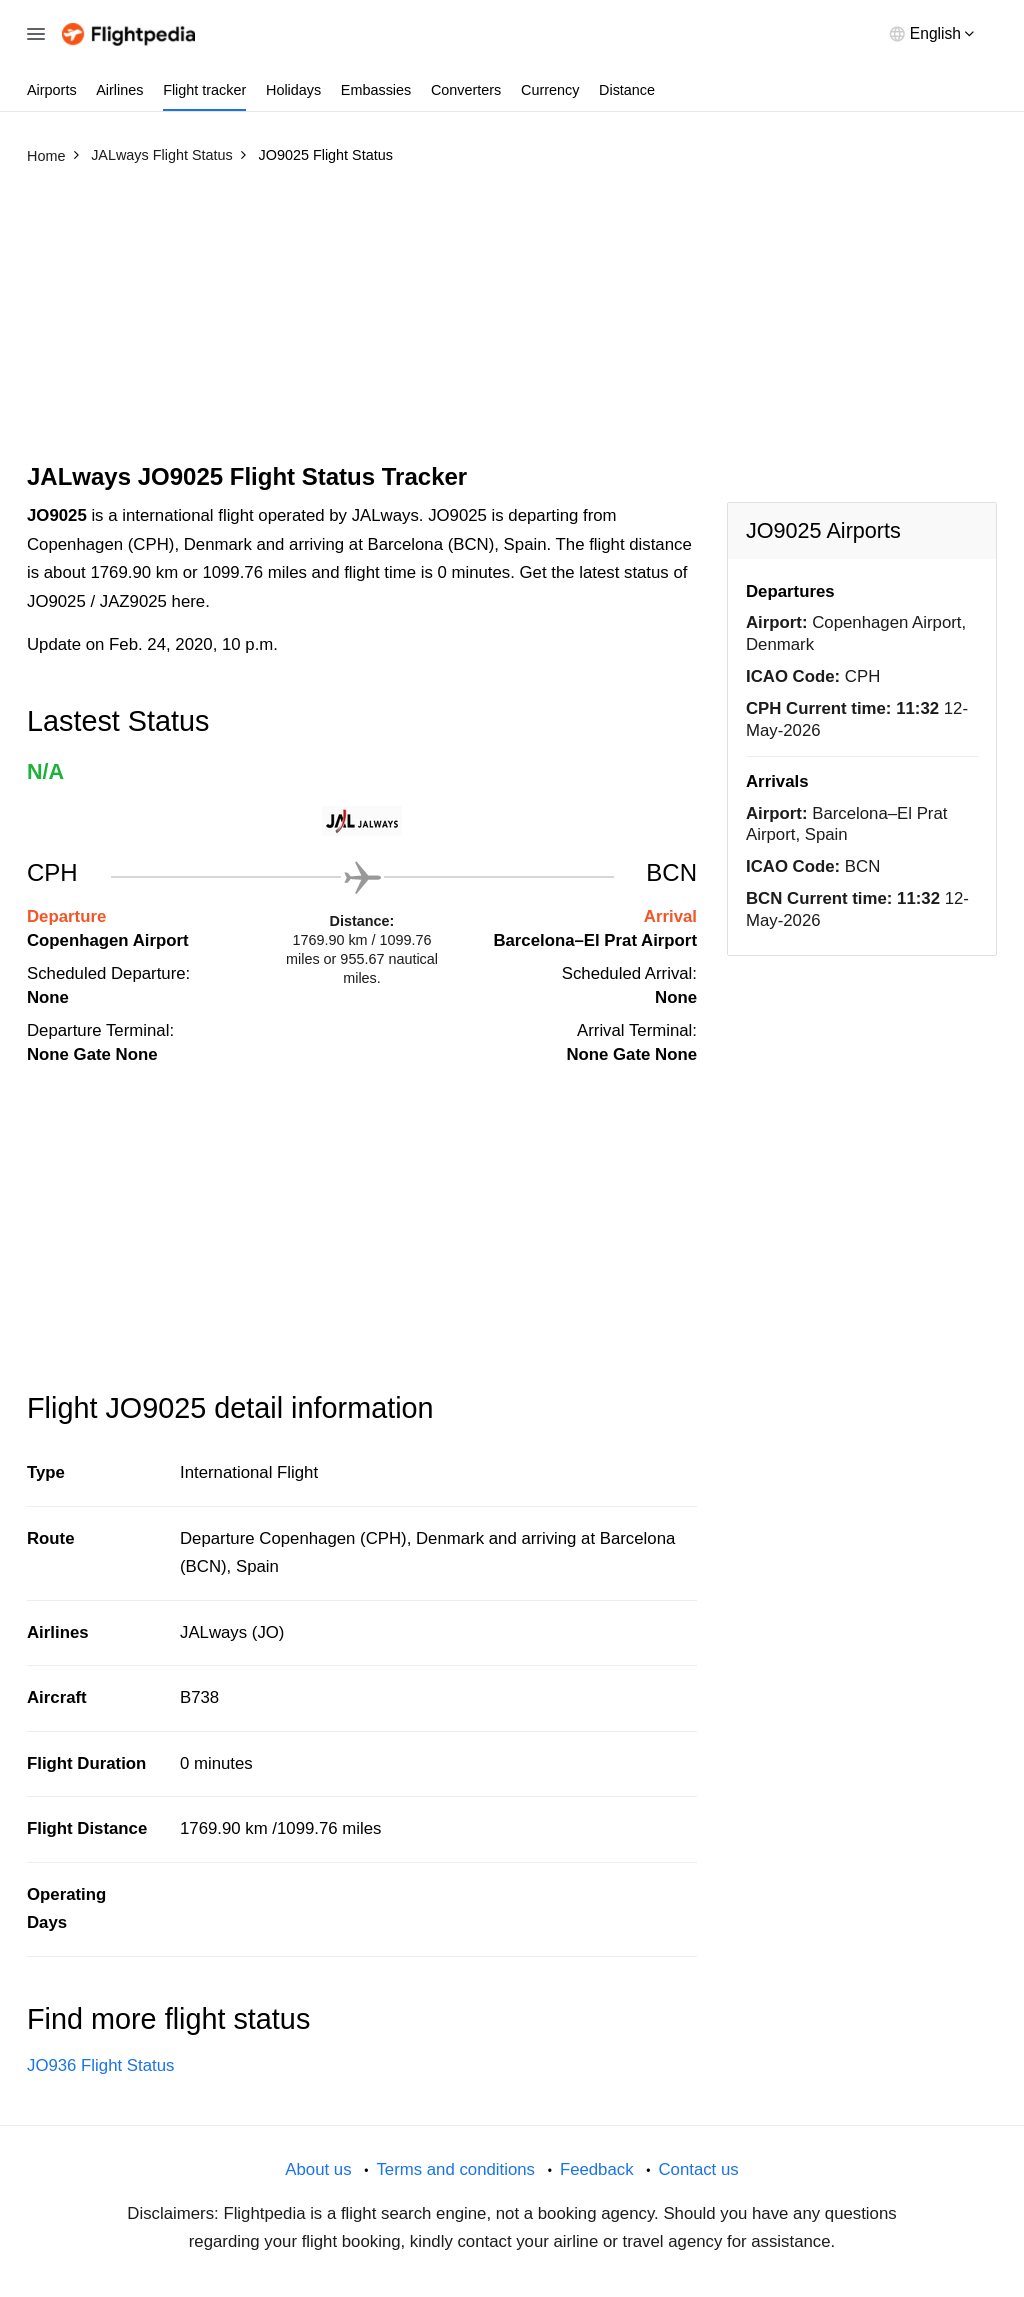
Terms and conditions (455, 2169)
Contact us (698, 2169)
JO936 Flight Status (100, 2065)
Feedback (597, 2169)
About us (318, 2169)
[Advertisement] (512, 323)
